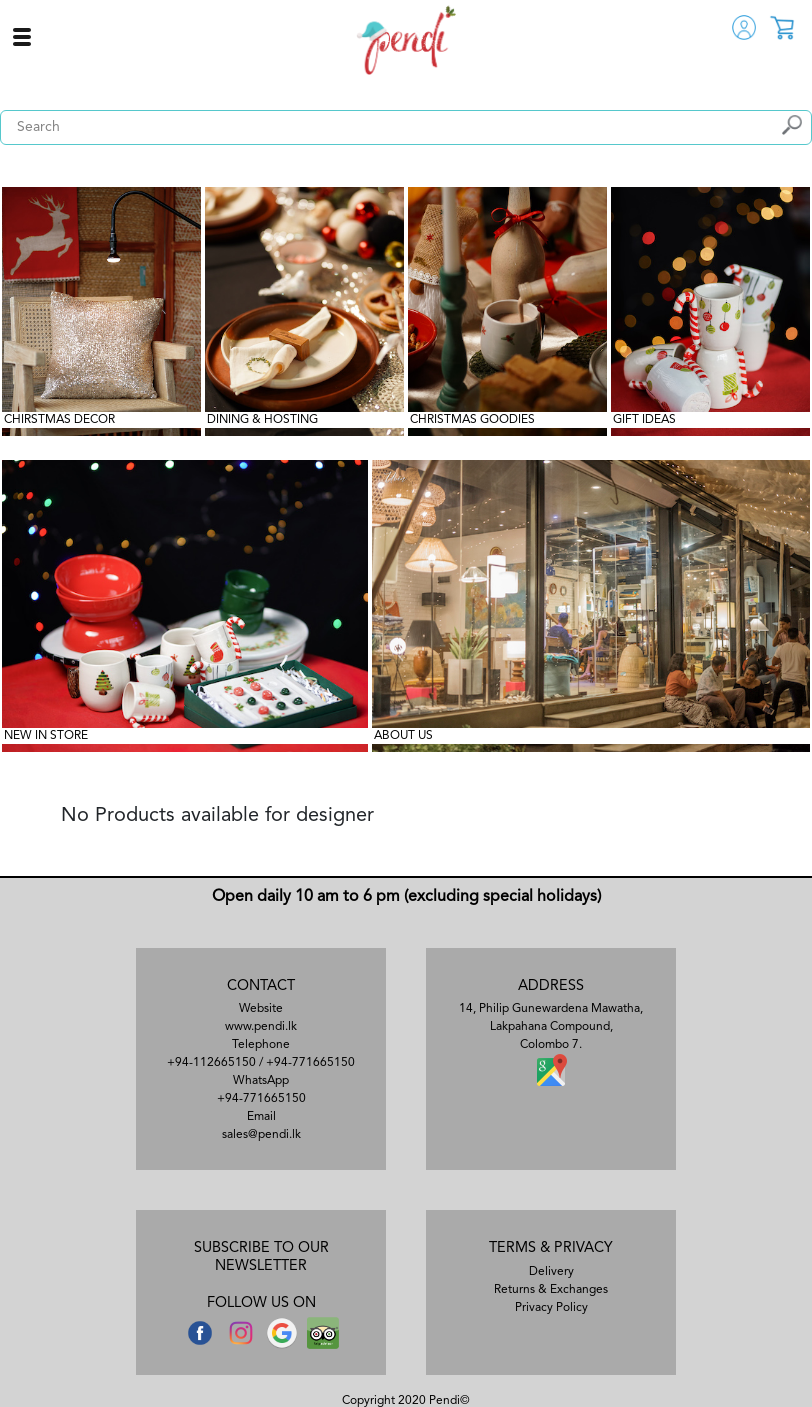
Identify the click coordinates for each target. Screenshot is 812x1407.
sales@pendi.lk (261, 1135)
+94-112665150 (211, 1063)
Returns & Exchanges (551, 1290)
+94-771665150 (310, 1063)
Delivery (551, 1272)
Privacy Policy (551, 1308)
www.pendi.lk (261, 1027)
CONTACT (261, 986)
